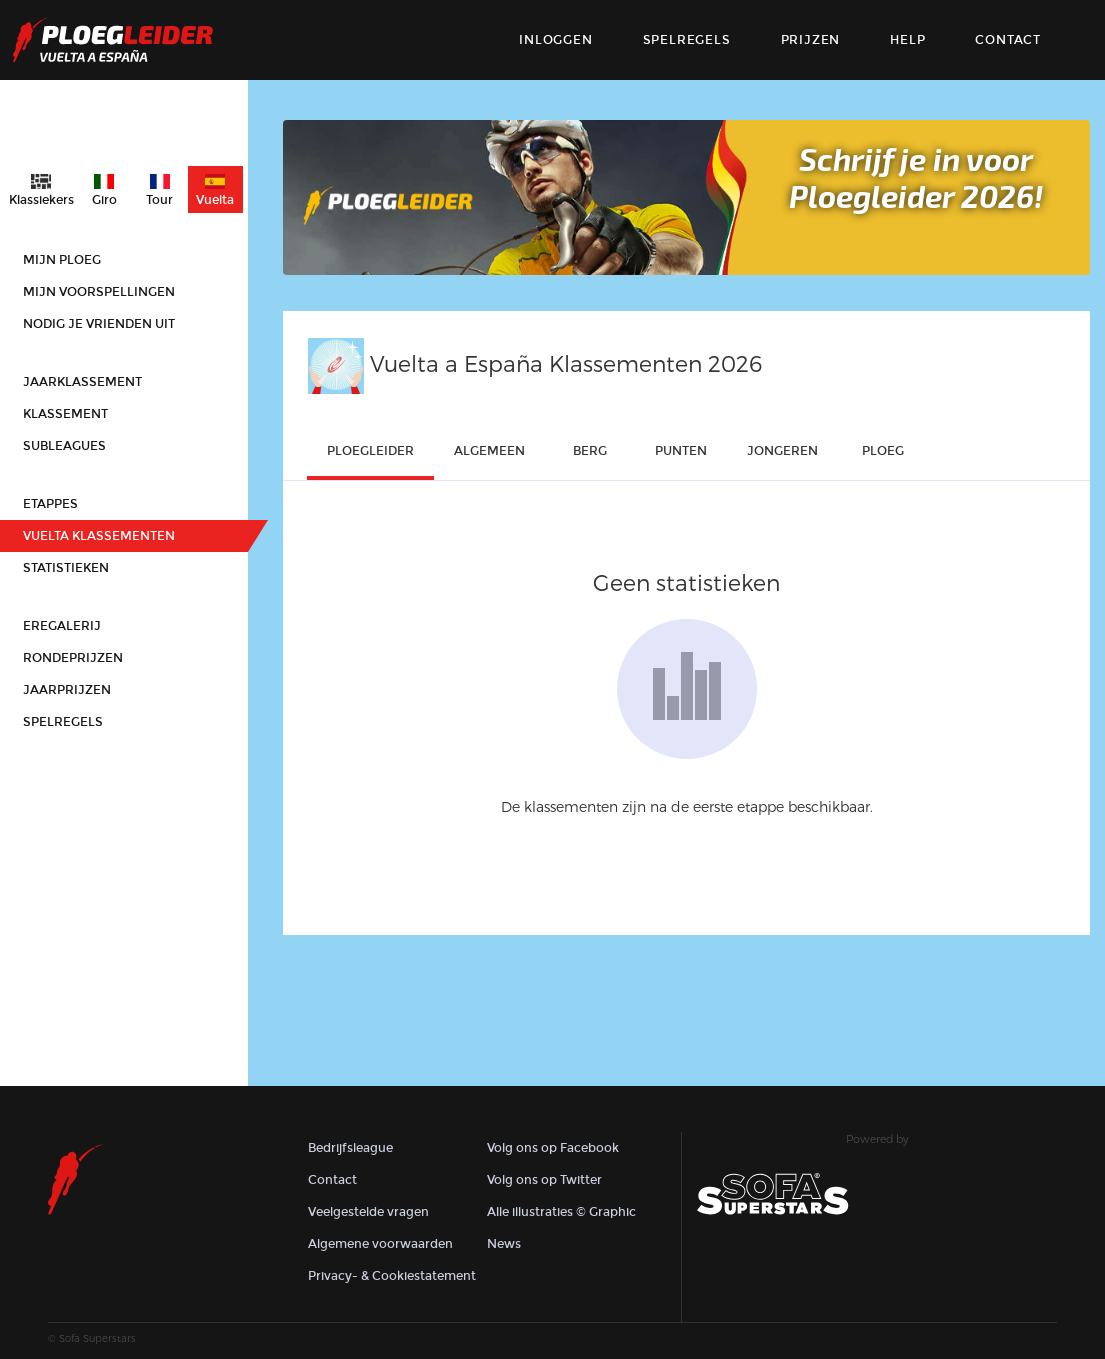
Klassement (65, 414)
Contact (332, 1180)
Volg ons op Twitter (544, 1180)
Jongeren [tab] (782, 451)
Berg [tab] (590, 451)
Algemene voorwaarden (380, 1244)
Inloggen (555, 40)
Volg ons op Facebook (553, 1148)
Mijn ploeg (62, 260)
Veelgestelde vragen (368, 1212)
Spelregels (687, 40)
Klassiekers (41, 200)
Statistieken (66, 568)
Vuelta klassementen (99, 536)
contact (1008, 40)
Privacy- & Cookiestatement (392, 1276)
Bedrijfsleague (350, 1148)
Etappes (50, 504)
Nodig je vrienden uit (99, 324)
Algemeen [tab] (489, 451)
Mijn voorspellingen (99, 292)
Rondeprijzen (73, 658)
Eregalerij (62, 626)
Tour (159, 200)
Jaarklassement (82, 382)
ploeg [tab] (883, 451)
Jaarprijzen (67, 690)
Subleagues (64, 446)
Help (907, 40)
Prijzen (811, 40)
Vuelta (215, 200)
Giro (104, 200)
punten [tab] (681, 451)
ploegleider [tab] (370, 451)
